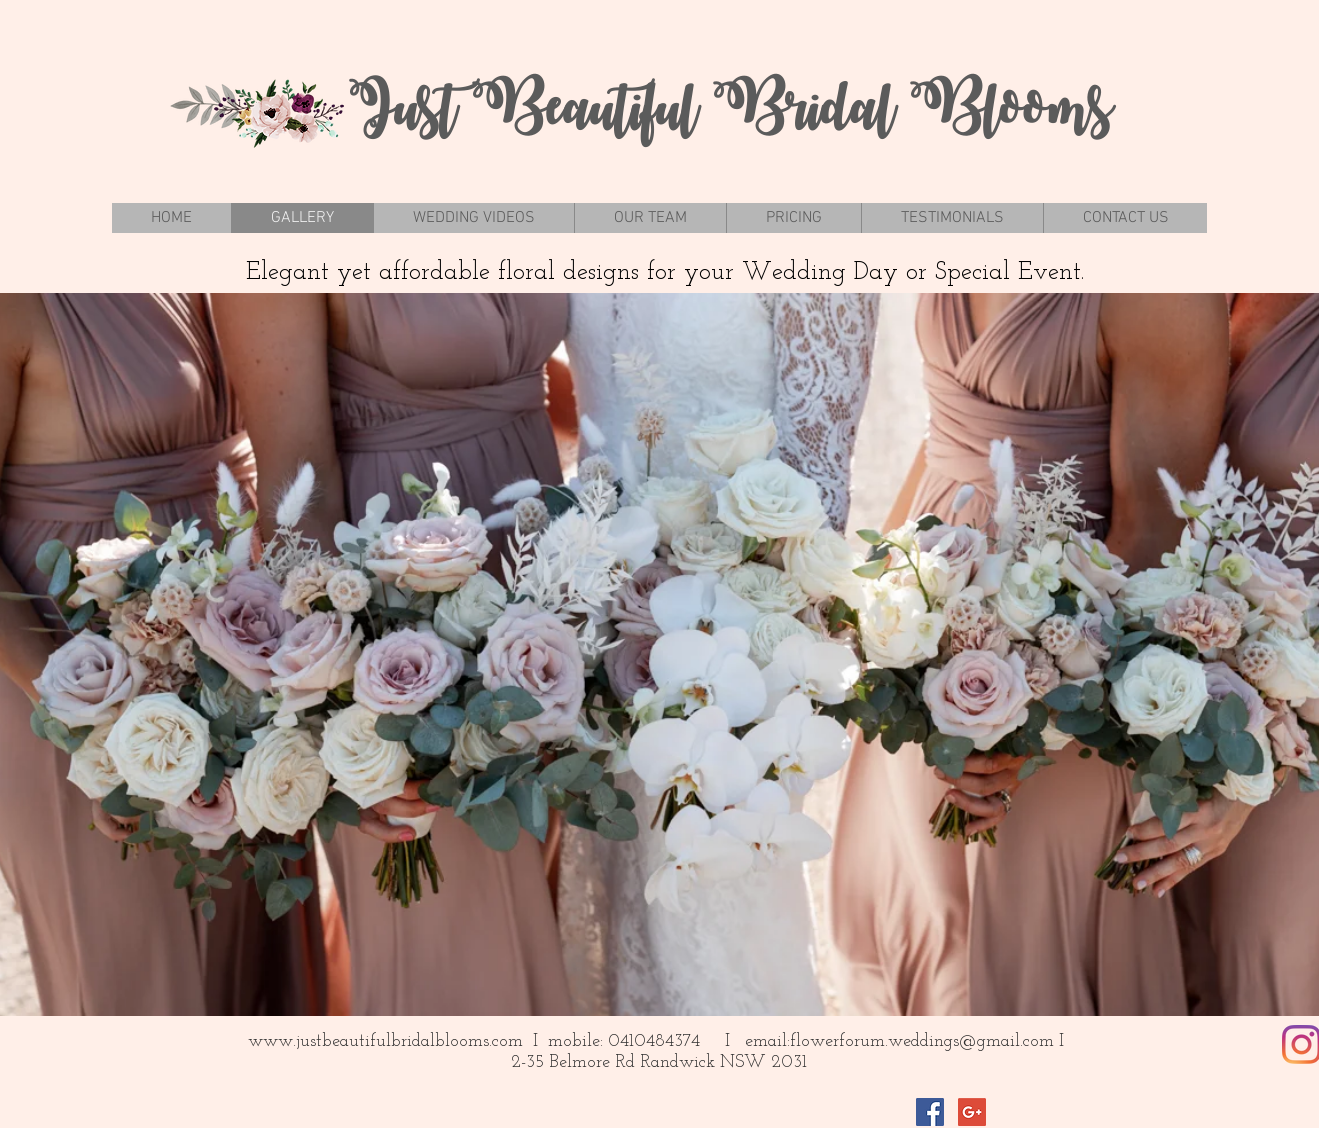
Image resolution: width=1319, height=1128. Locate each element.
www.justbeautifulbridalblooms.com (385, 1041)
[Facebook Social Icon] (930, 1112)
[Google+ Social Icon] (972, 1112)
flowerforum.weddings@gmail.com (922, 1041)
